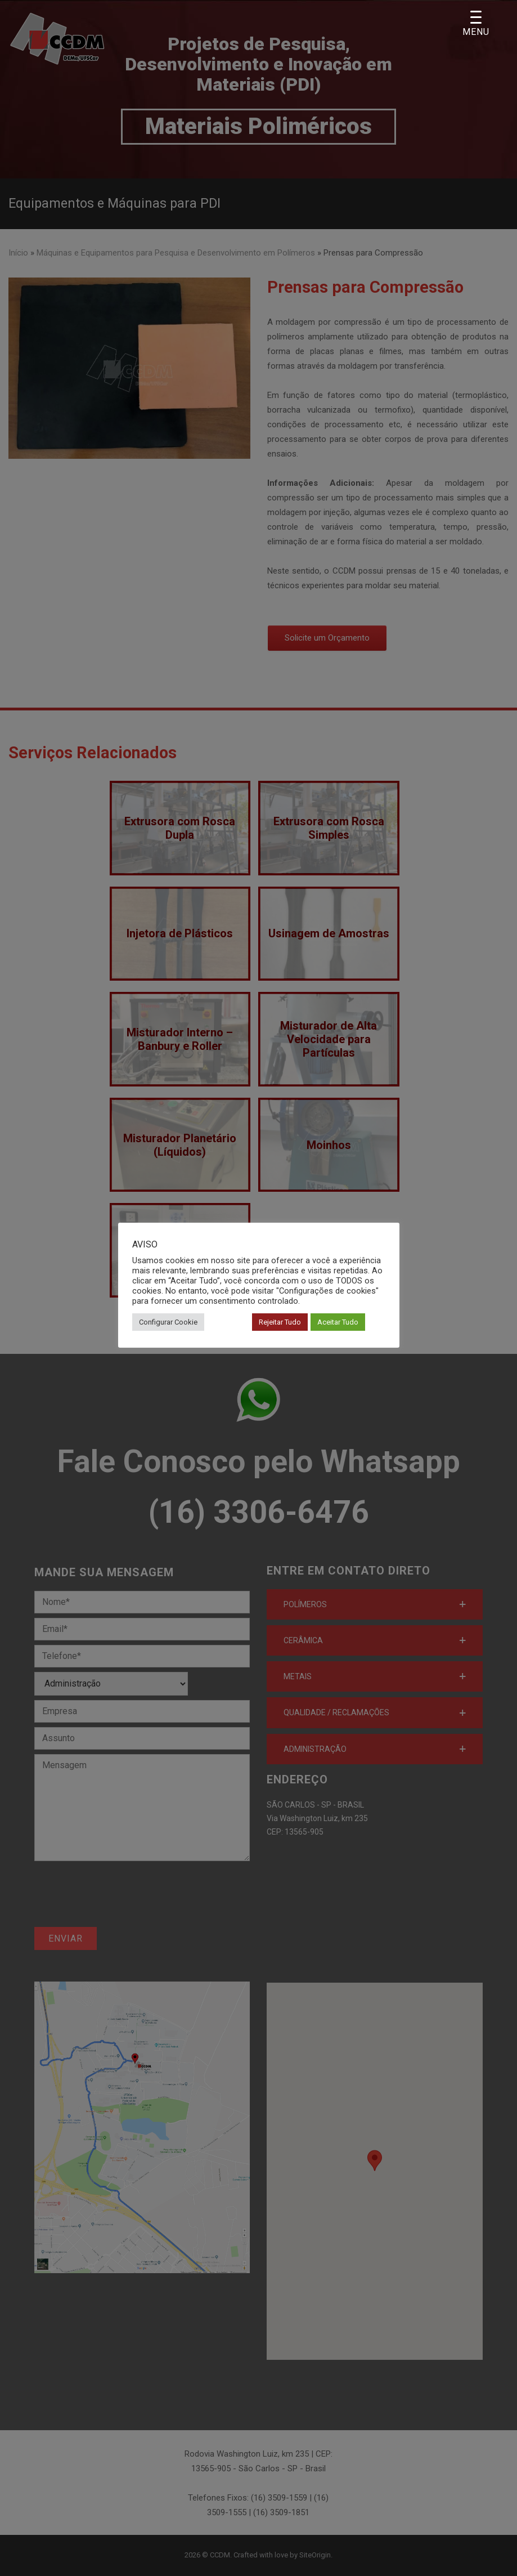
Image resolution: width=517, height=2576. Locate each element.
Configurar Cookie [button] (168, 1322)
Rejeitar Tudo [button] (280, 1322)
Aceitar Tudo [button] (337, 1322)
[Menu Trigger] (475, 23)
